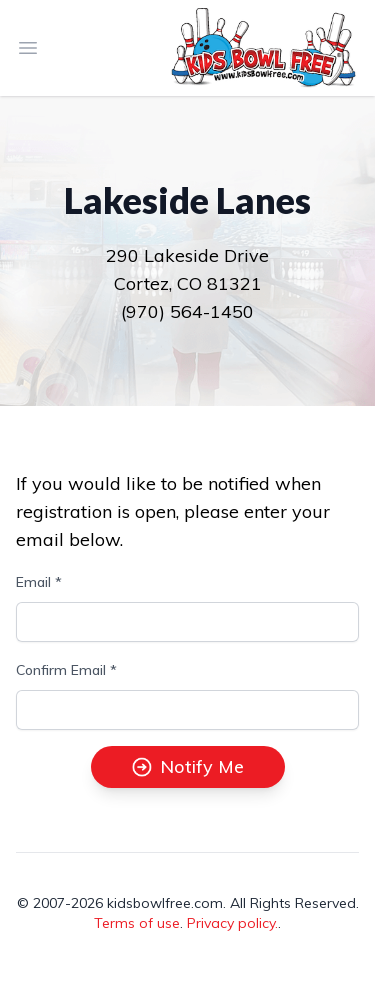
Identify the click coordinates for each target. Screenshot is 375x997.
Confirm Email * (66, 670)
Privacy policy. (232, 923)
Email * (39, 582)
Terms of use (137, 923)
